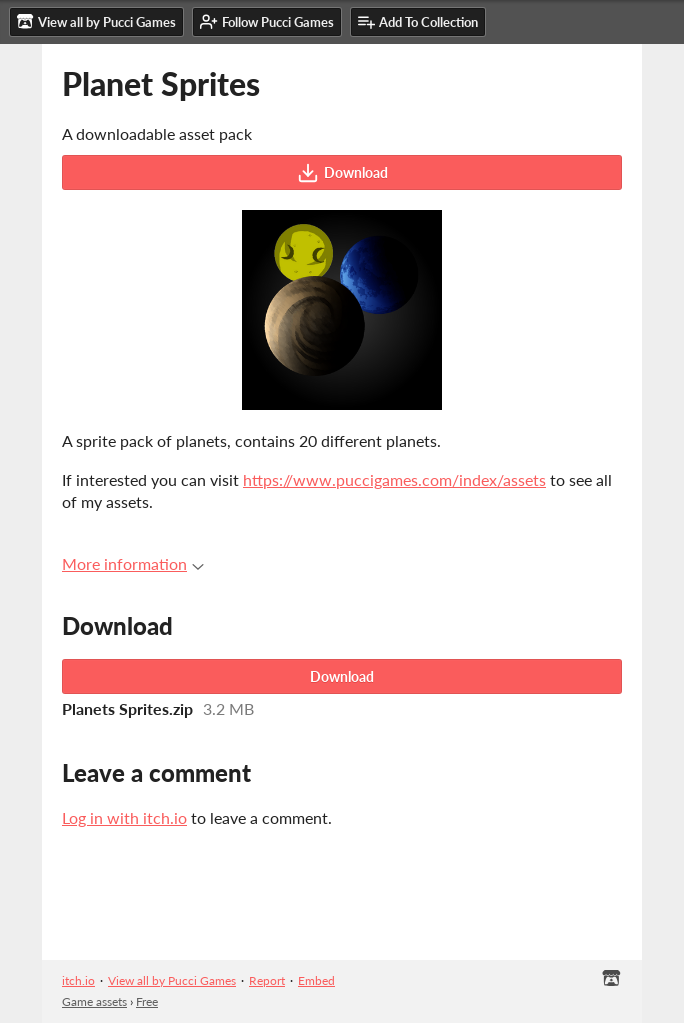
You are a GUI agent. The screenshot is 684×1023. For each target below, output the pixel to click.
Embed (316, 980)
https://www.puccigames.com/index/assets (394, 479)
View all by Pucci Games (172, 980)
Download (342, 173)
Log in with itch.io (124, 817)
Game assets (94, 1001)
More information (133, 563)
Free (147, 1001)
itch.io (78, 980)
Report (267, 980)
